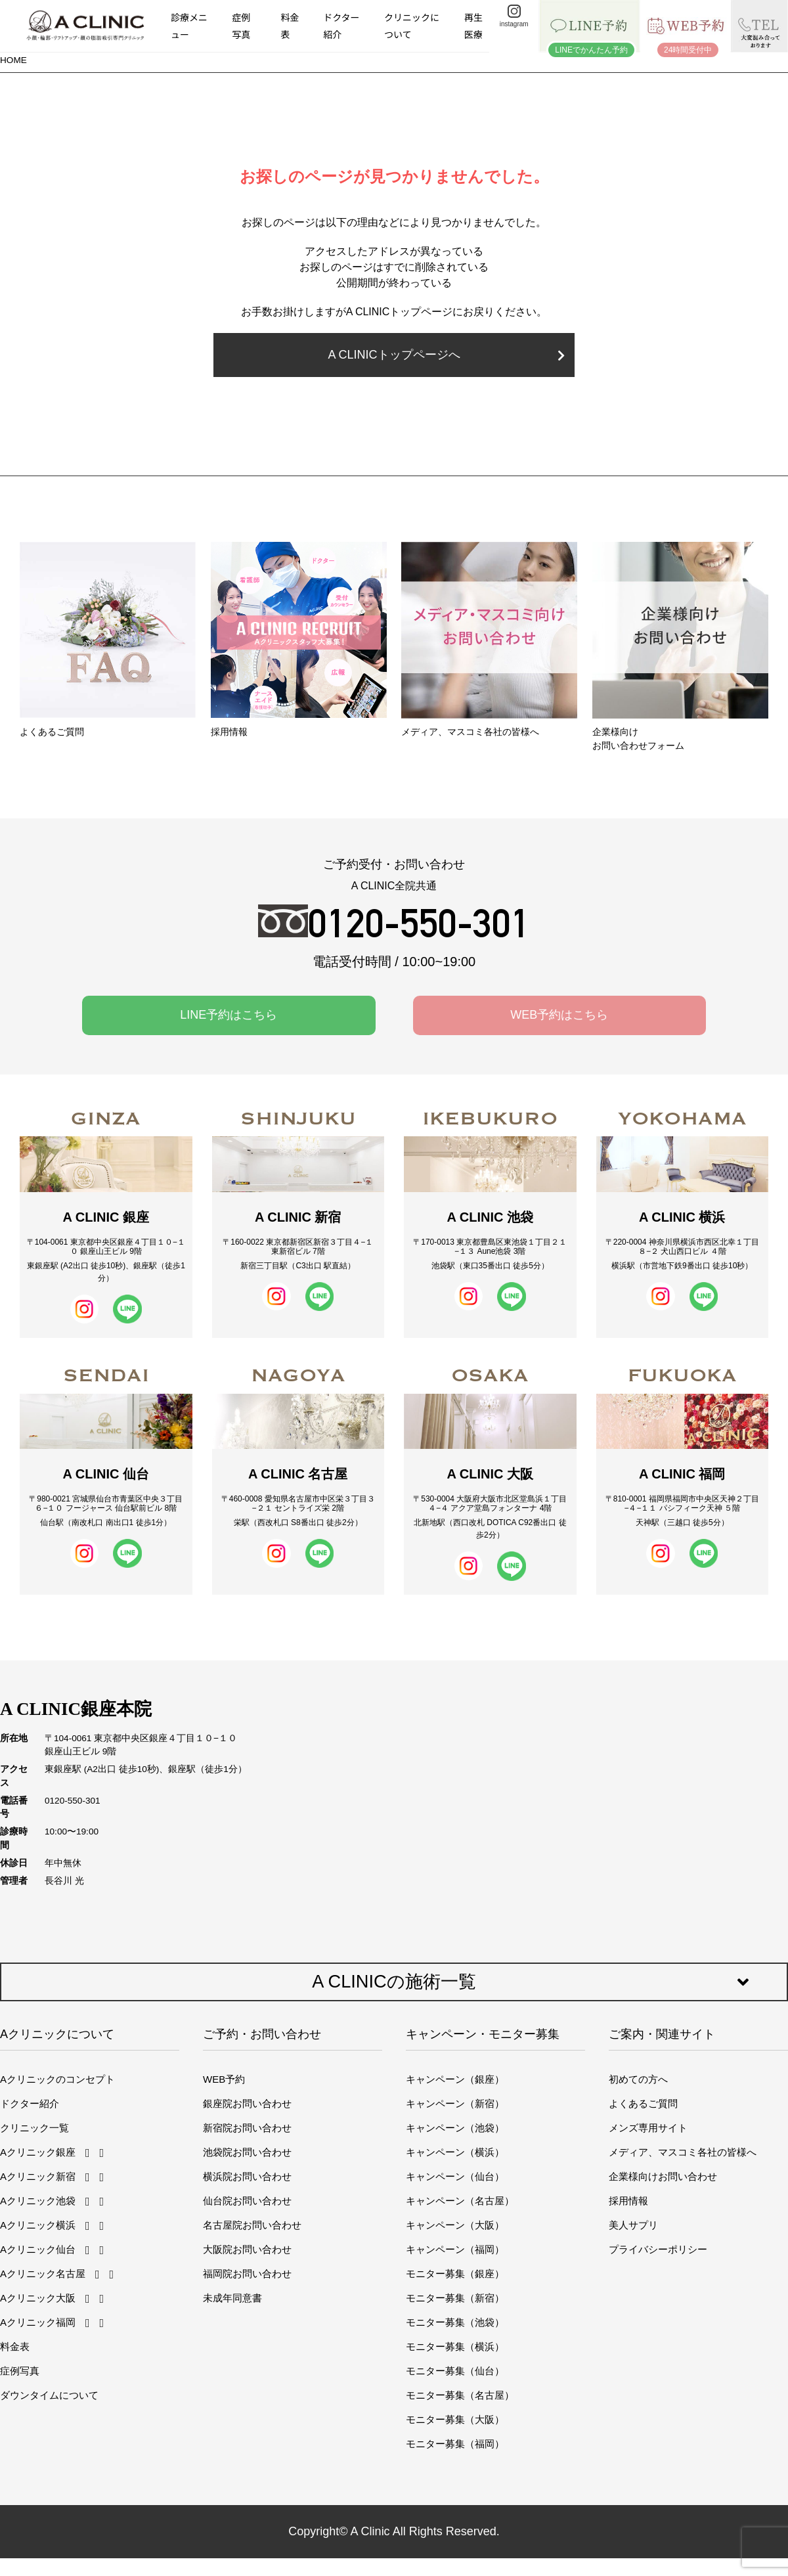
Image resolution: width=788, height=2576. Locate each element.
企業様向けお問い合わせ (663, 2176)
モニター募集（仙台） (455, 2370)
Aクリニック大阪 (38, 2297)
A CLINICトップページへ (446, 354)
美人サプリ (633, 2225)
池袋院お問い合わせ (247, 2152)
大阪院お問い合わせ (247, 2249)
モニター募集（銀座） (455, 2273)
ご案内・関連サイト (662, 2034)
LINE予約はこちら (228, 1014)
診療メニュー (189, 25)
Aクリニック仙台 (38, 2249)
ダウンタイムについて (49, 2395)
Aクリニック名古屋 (42, 2273)
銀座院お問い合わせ (247, 2103)
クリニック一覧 (34, 2127)
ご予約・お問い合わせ (262, 2034)
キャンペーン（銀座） (455, 2079)
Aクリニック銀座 (38, 2152)
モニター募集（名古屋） (460, 2395)
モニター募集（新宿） (455, 2297)
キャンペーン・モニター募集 (482, 2034)
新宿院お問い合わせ (247, 2127)
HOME (13, 60)
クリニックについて (411, 25)
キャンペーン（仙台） (455, 2176)
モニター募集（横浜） (455, 2346)
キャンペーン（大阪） (455, 2225)
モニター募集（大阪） (455, 2419)
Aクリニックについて (57, 2034)
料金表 (290, 25)
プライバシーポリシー (658, 2249)
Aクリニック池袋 (38, 2200)
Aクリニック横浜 (38, 2225)
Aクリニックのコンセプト (57, 2079)
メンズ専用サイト (648, 2127)
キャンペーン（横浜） (455, 2152)
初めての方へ (638, 2079)
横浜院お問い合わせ (247, 2176)
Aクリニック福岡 (38, 2322)
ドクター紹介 (341, 25)
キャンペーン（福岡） (455, 2249)
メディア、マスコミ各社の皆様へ (682, 2152)
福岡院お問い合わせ (247, 2273)
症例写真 (241, 25)
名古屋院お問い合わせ (252, 2225)
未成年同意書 (232, 2297)
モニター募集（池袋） (455, 2322)
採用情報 (628, 2200)
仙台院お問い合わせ (247, 2200)
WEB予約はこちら (559, 1014)
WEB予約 (224, 2079)
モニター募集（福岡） (455, 2443)
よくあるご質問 (643, 2103)
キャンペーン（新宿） (455, 2103)
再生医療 (473, 25)
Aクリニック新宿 (38, 2176)
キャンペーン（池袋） (455, 2127)
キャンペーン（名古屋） (460, 2200)
